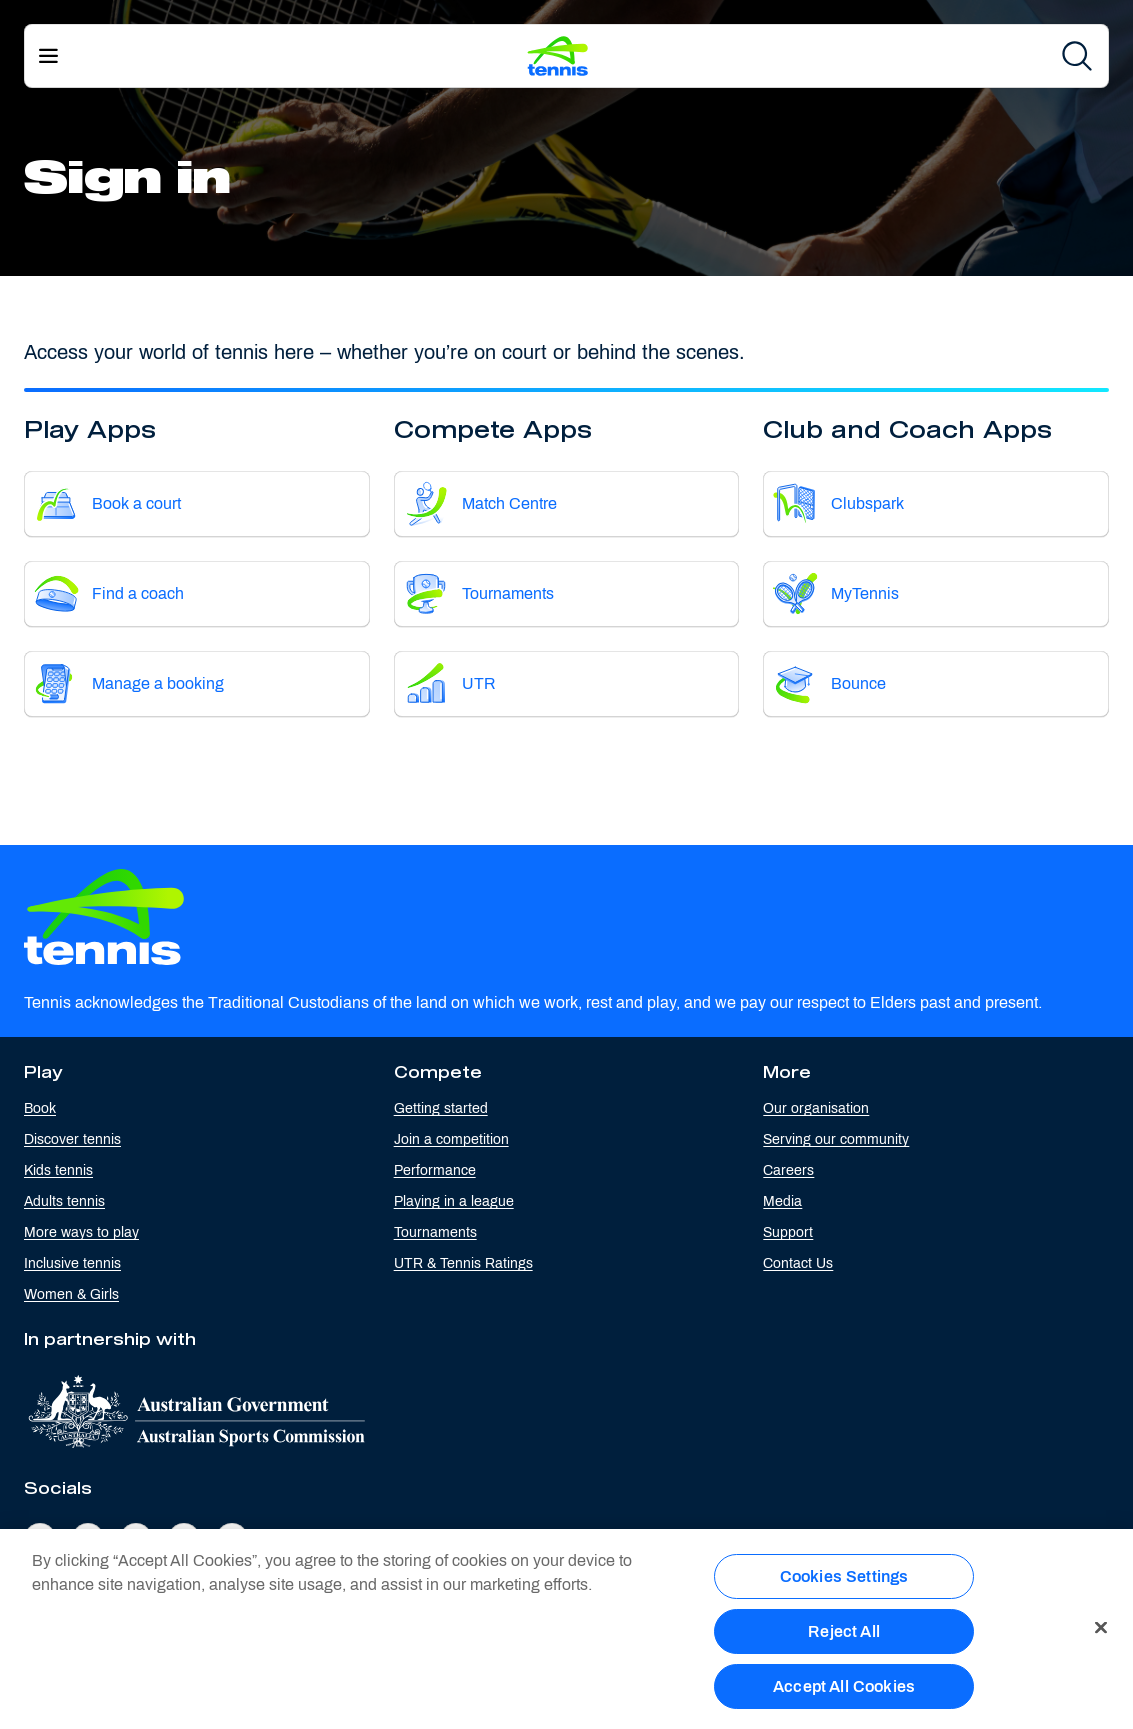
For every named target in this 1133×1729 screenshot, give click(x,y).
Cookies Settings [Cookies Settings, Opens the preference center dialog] (844, 1584)
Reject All (844, 1639)
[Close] (1101, 1636)
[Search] (1077, 56)
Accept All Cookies (844, 1694)
